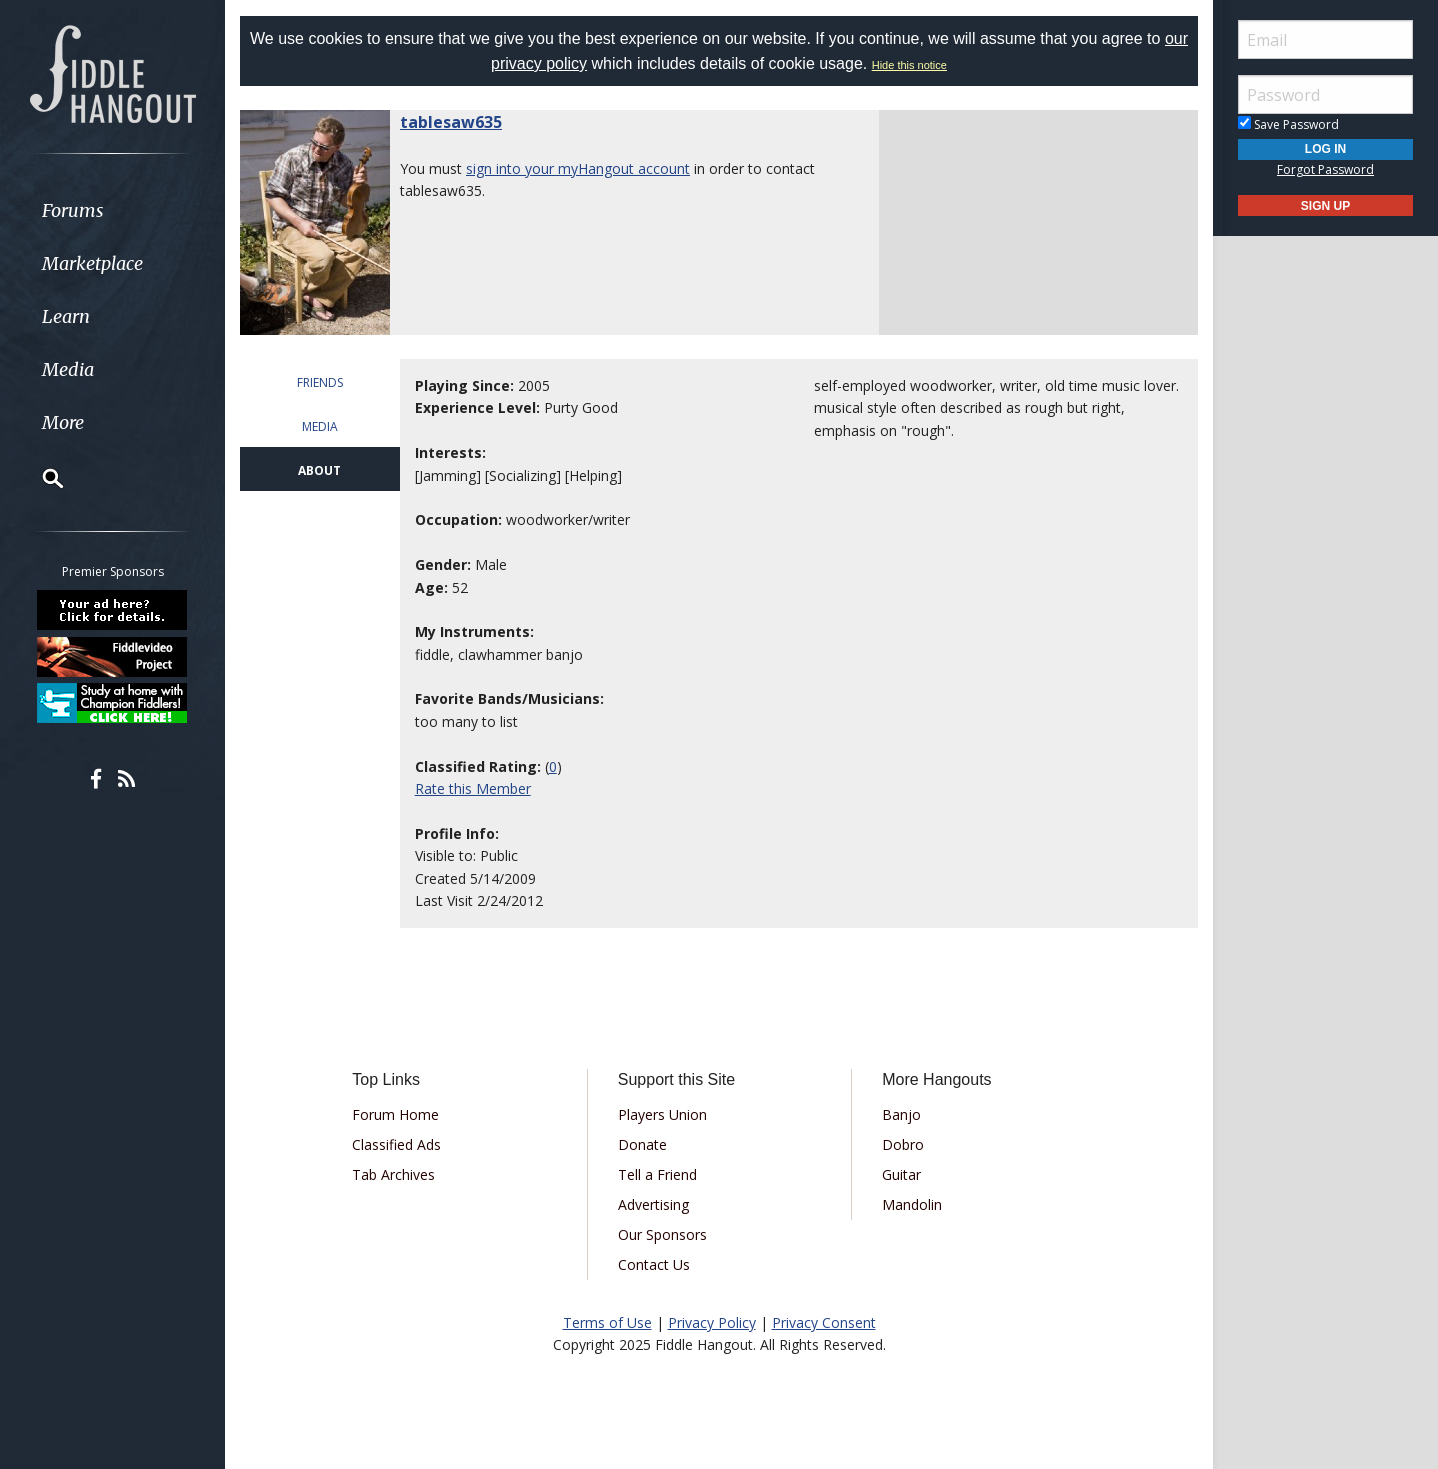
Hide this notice (909, 65)
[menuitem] (112, 210)
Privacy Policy (712, 1322)
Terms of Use (607, 1322)
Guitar (901, 1174)
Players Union (662, 1114)
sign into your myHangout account (578, 168)
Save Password (1288, 124)
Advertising (653, 1204)
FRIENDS (320, 382)
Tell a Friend (657, 1174)
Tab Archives (393, 1174)
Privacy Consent (824, 1322)
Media (68, 369)
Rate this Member (473, 788)
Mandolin (912, 1204)
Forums (73, 210)
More (63, 422)
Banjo (901, 1114)
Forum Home (395, 1114)
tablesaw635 (451, 122)
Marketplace (92, 263)
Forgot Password (1325, 169)
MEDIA (320, 426)
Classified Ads (396, 1144)
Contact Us (654, 1264)
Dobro (903, 1144)
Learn (66, 316)
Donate (642, 1144)
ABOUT (319, 470)
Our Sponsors (662, 1234)
